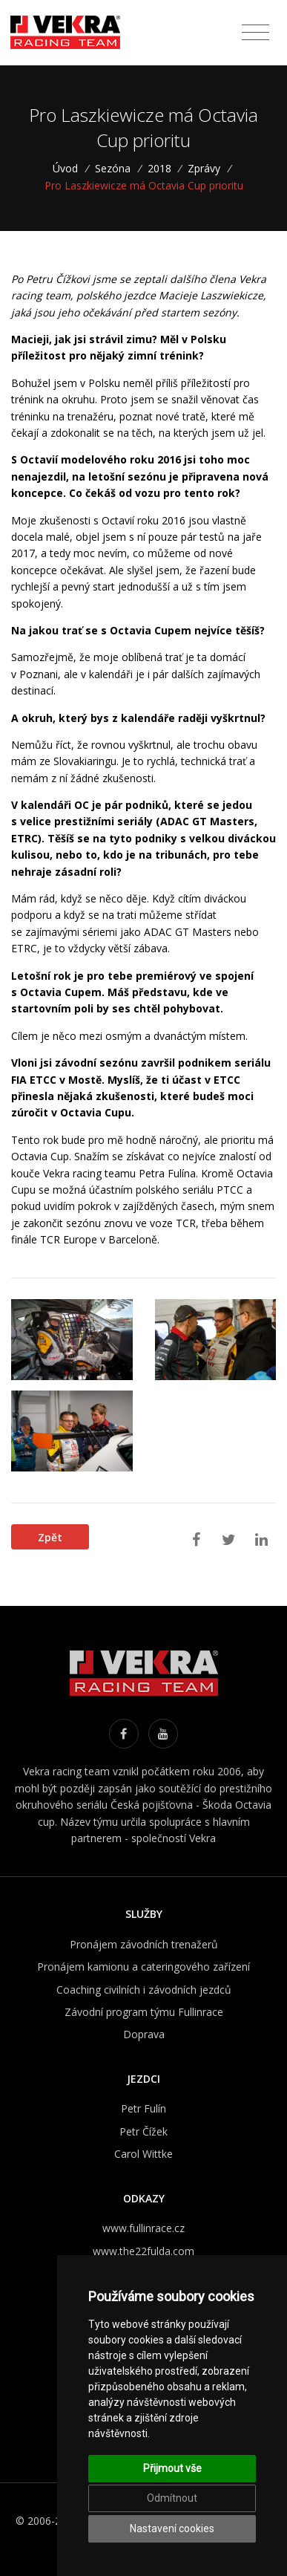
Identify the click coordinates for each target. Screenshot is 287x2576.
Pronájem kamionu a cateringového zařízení (143, 1966)
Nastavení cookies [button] (172, 2528)
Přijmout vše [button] (172, 2468)
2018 (159, 168)
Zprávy (204, 168)
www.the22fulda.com (143, 2251)
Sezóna (113, 168)
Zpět (50, 1537)
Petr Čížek (143, 2131)
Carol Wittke (143, 2154)
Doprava (144, 2034)
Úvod (70, 168)
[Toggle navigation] (255, 33)
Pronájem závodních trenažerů (144, 1944)
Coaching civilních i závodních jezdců (143, 1990)
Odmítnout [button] (172, 2498)
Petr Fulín (143, 2108)
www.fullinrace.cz (143, 2228)
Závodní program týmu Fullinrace (144, 2012)
